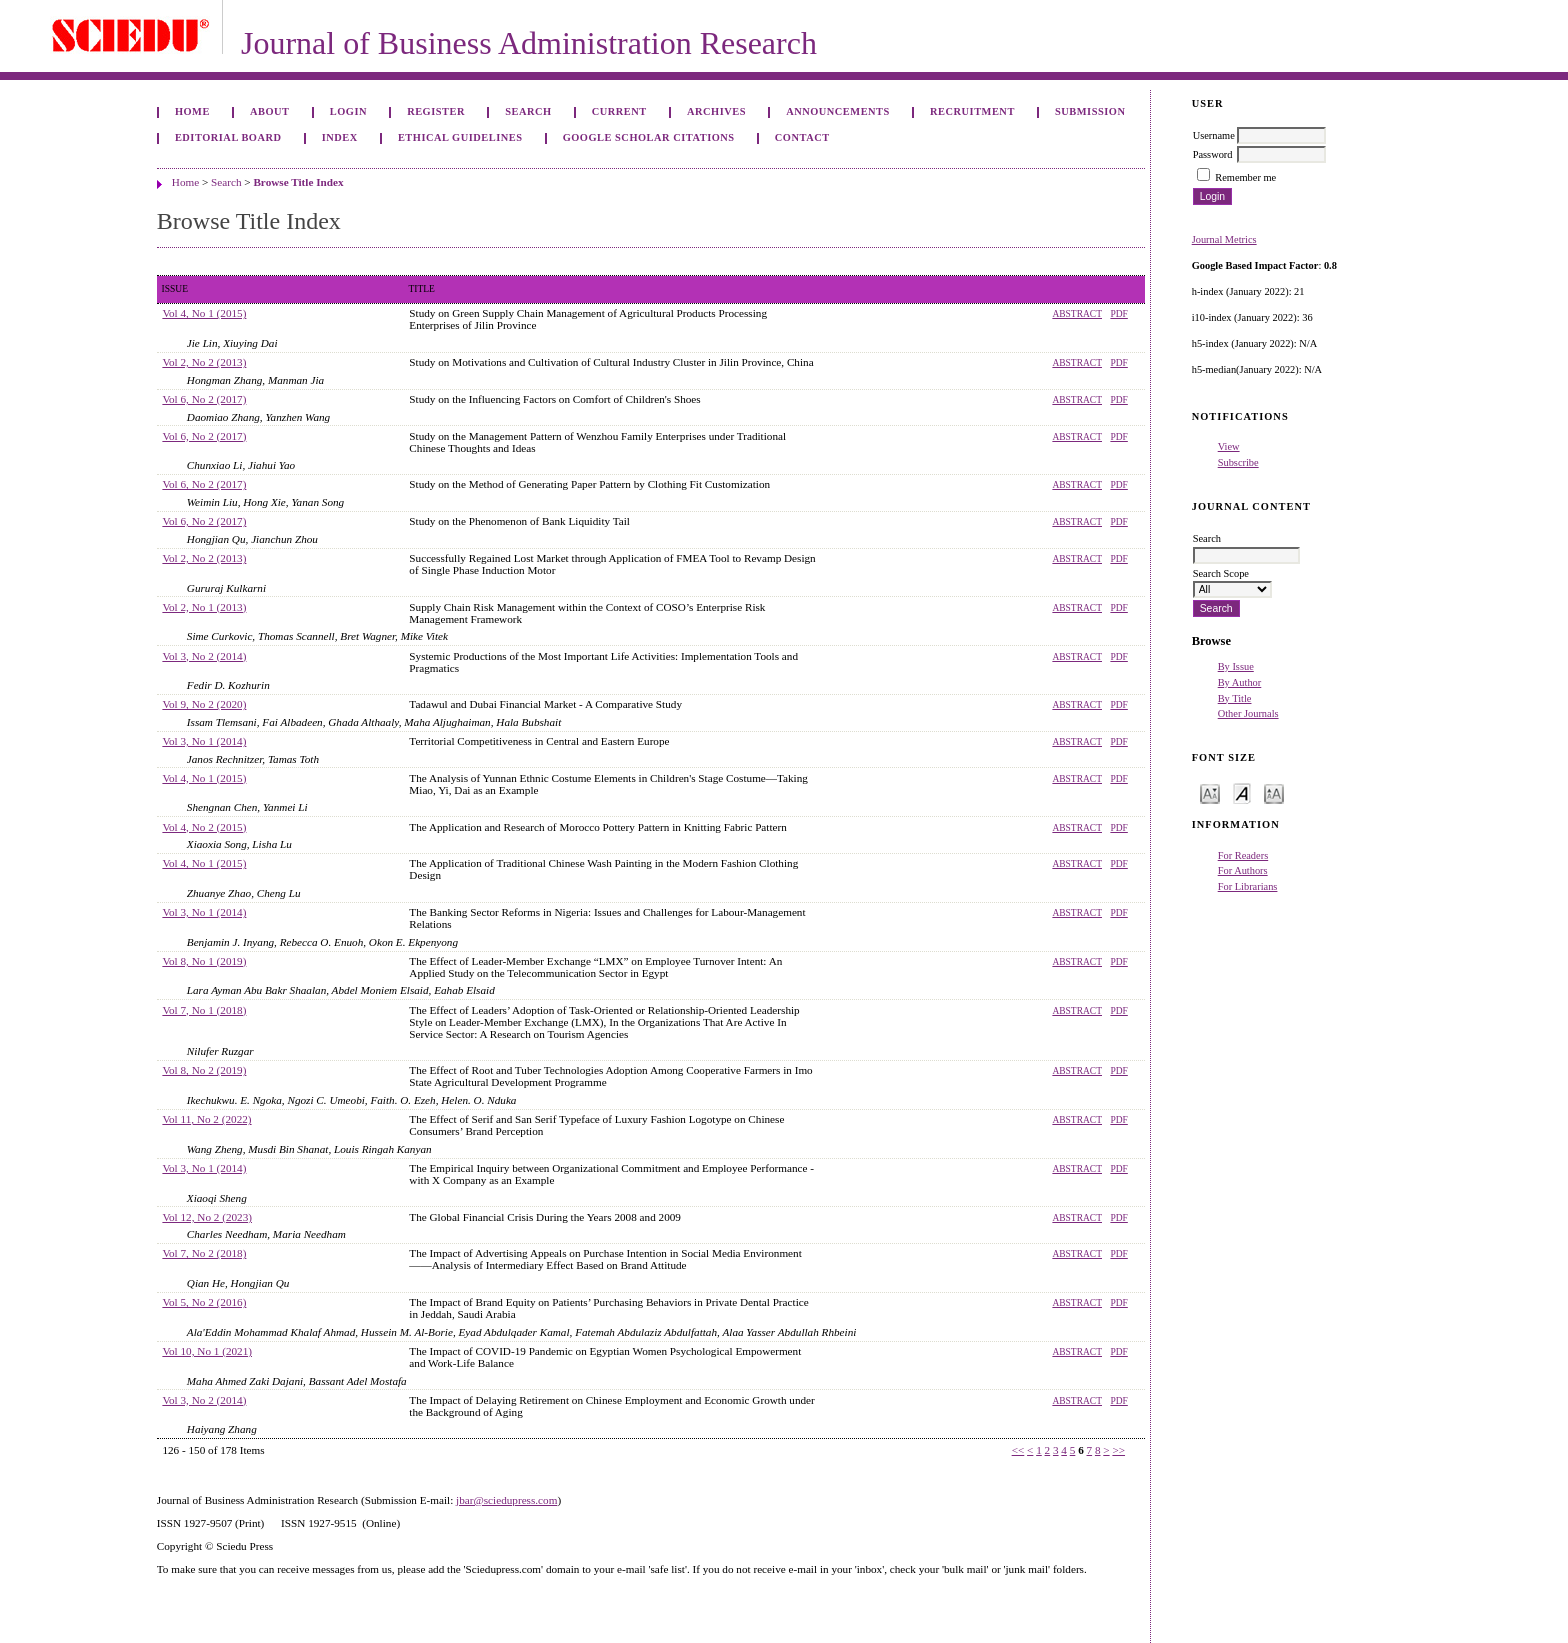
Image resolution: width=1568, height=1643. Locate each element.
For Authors (1243, 870)
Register (436, 111)
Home (192, 111)
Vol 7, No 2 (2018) (204, 1253)
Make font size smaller (1210, 792)
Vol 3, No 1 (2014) (204, 741)
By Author (1240, 682)
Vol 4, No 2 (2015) (204, 827)
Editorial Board (228, 137)
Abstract (1077, 314)
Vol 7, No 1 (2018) (204, 1010)
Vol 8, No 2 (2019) (204, 1070)
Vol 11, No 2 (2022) (206, 1119)
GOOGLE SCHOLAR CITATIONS (649, 137)
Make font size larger (1274, 792)
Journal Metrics (1224, 239)
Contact (802, 137)
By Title (1235, 698)
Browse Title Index (298, 182)
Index (340, 137)
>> (1118, 1450)
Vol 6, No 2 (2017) (204, 399)
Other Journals (1248, 713)
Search (528, 111)
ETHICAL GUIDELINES (460, 137)
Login (348, 111)
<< (1018, 1450)
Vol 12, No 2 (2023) (207, 1217)
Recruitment (972, 111)
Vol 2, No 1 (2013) (204, 607)
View (1229, 446)
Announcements (838, 111)
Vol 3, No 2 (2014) (204, 656)
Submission (1090, 111)
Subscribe (1238, 462)
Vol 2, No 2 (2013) (204, 362)
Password (1213, 154)
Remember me (1245, 177)
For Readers (1243, 855)
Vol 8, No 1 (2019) (204, 961)
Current (619, 111)
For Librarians (1248, 886)
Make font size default (1242, 792)
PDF (1118, 314)
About (270, 111)
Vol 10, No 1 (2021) (207, 1351)
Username (1214, 135)
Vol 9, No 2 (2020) (204, 704)
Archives (716, 111)
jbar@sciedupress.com (506, 1500)
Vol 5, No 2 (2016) (204, 1302)
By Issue (1236, 666)
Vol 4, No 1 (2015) (204, 313)
